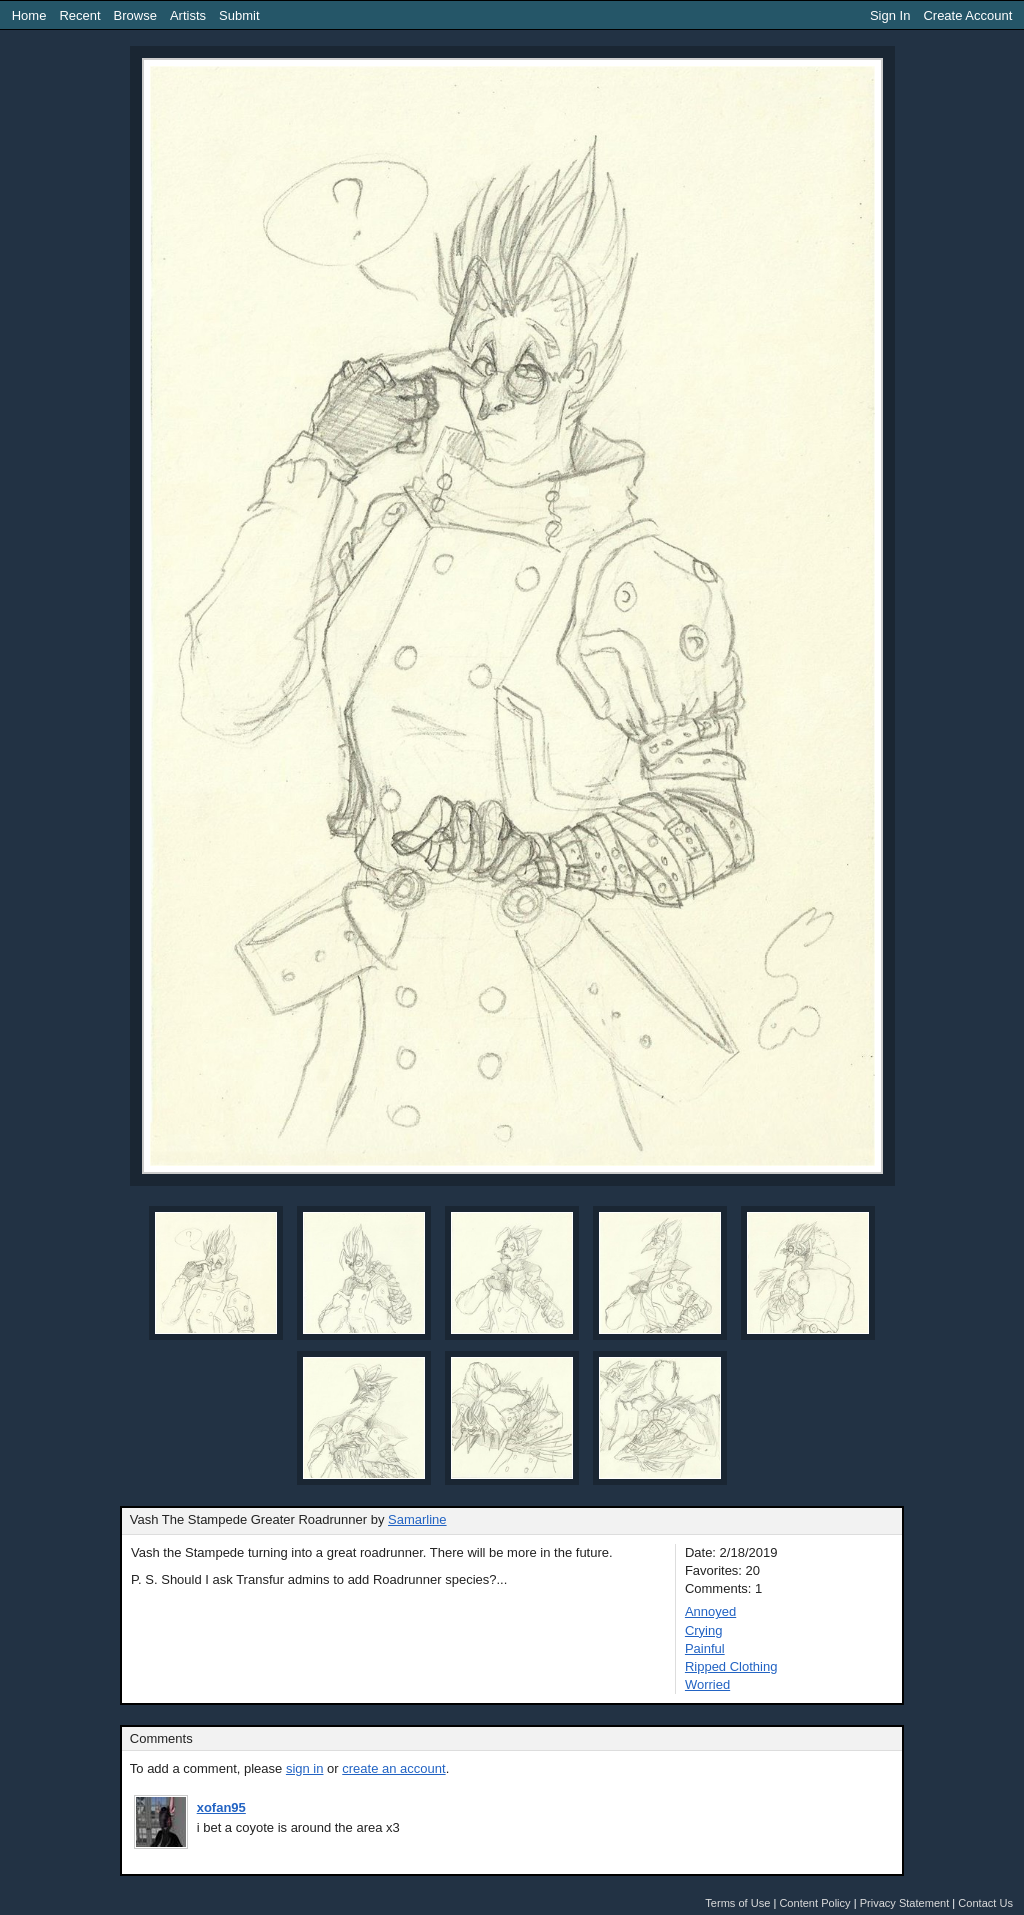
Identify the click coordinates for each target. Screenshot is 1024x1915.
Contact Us (985, 1903)
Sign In (890, 15)
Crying (704, 1630)
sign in (305, 1768)
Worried (707, 1684)
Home (29, 15)
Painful (705, 1648)
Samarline (417, 1519)
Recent (79, 15)
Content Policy (814, 1903)
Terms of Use (737, 1903)
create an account (393, 1768)
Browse (135, 15)
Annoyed (710, 1611)
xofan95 (221, 1807)
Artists (188, 15)
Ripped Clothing (731, 1666)
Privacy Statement (905, 1903)
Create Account (967, 15)
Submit (239, 15)
